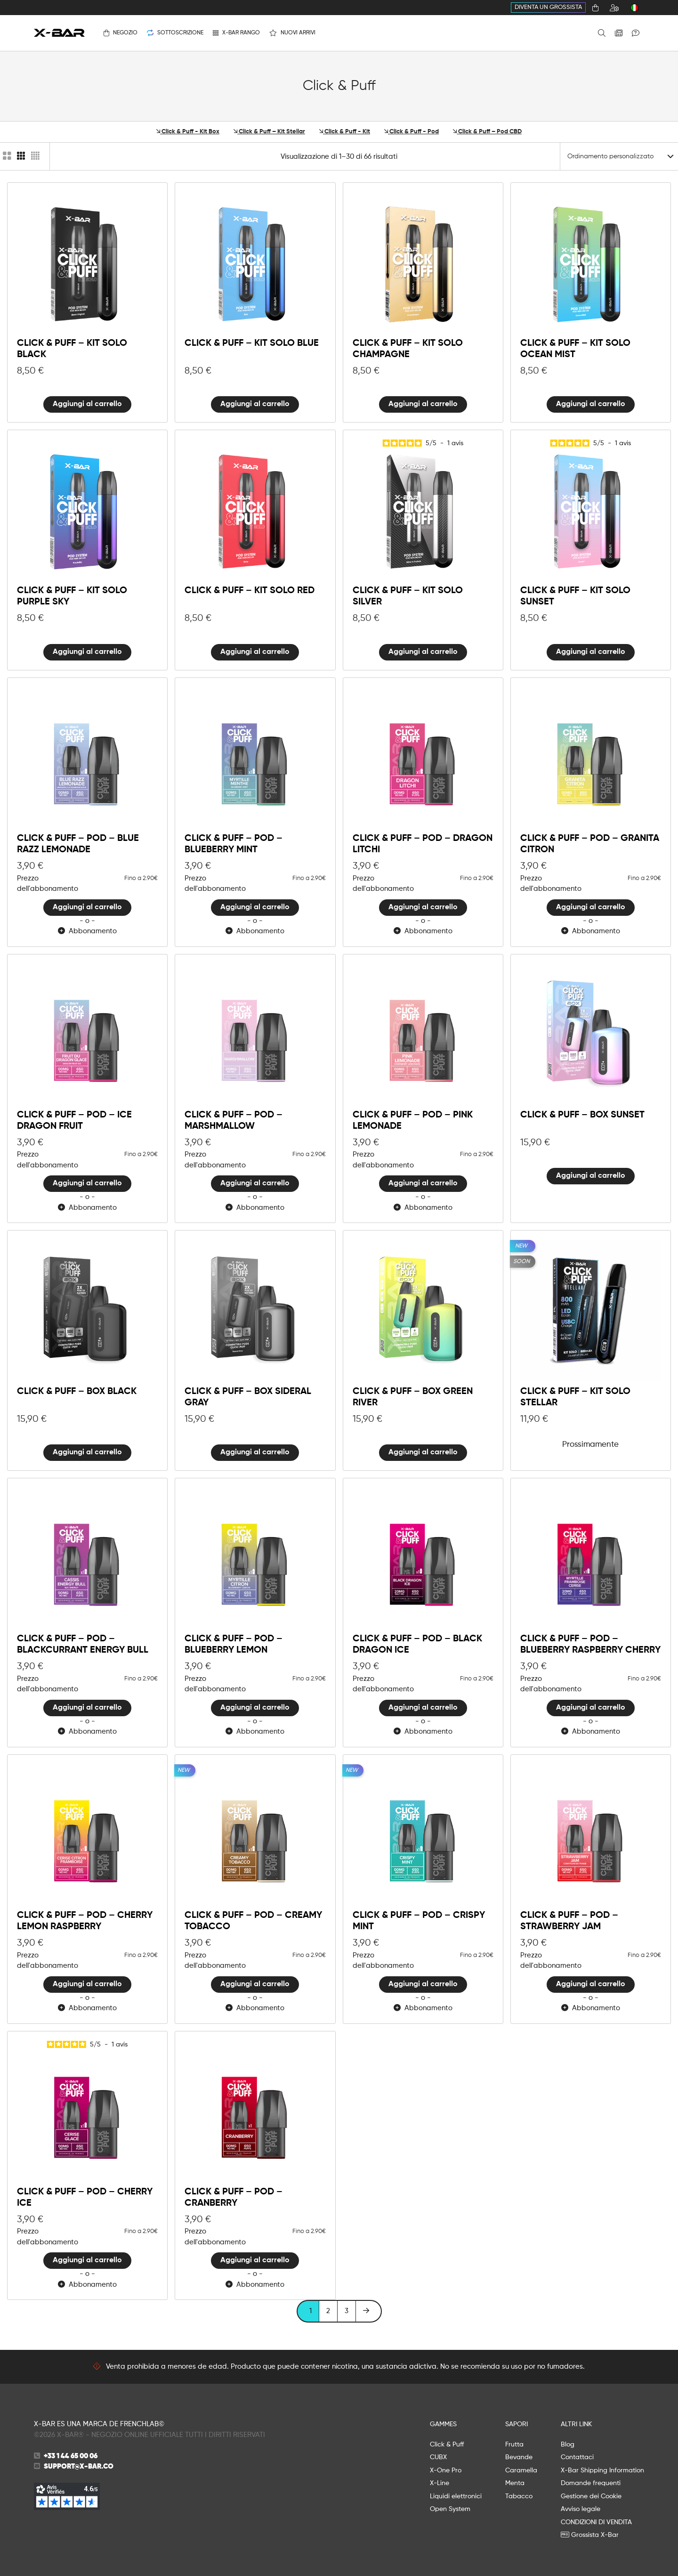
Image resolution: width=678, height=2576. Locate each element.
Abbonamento (87, 931)
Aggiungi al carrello (87, 404)
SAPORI (516, 2424)
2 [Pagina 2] (328, 2311)
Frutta (514, 2444)
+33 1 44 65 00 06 (70, 2456)
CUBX (438, 2457)
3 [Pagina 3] (346, 2311)
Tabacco (519, 2496)
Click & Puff (447, 2444)
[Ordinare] (619, 156)
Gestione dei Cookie (591, 2496)
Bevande (519, 2457)
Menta (515, 2483)
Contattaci (577, 2457)
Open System (450, 2509)
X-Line (439, 2483)
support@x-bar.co (78, 2466)
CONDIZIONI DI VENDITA (596, 2522)
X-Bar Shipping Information (602, 2470)
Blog (567, 2444)
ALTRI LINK (576, 2424)
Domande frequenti (591, 2483)
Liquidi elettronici (456, 2496)
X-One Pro (445, 2470)
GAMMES (443, 2424)
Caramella (521, 2470)
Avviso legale (580, 2509)
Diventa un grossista (548, 7)
